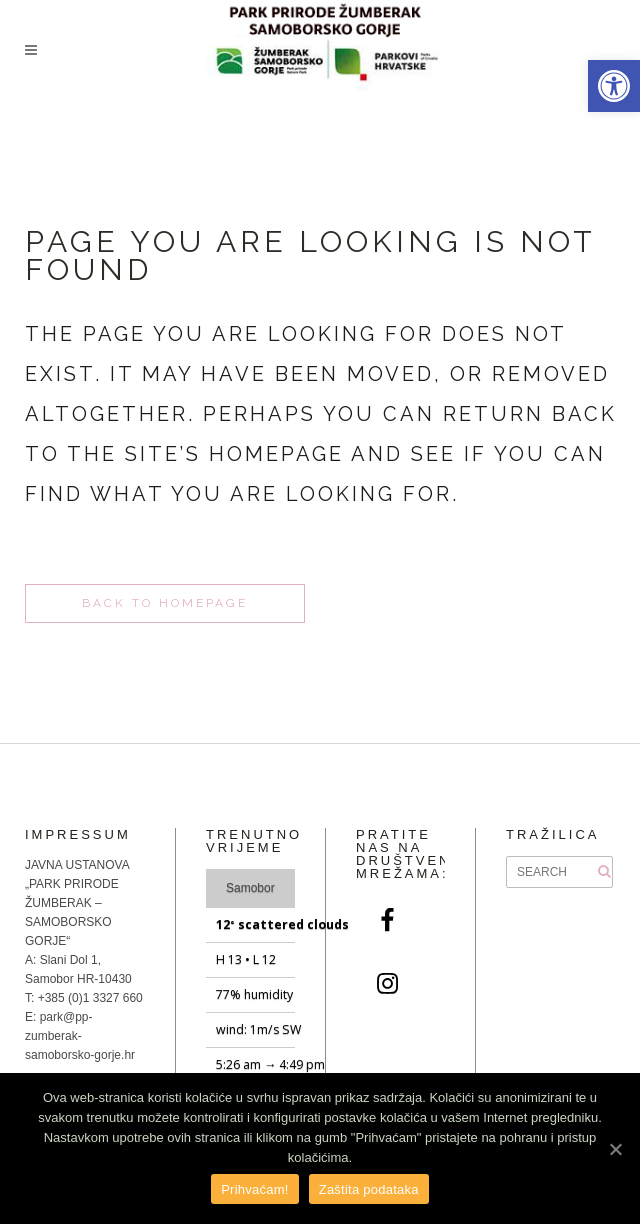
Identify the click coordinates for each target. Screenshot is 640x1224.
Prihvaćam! (255, 1189)
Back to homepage (165, 603)
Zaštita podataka (369, 1189)
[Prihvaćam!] (615, 1149)
